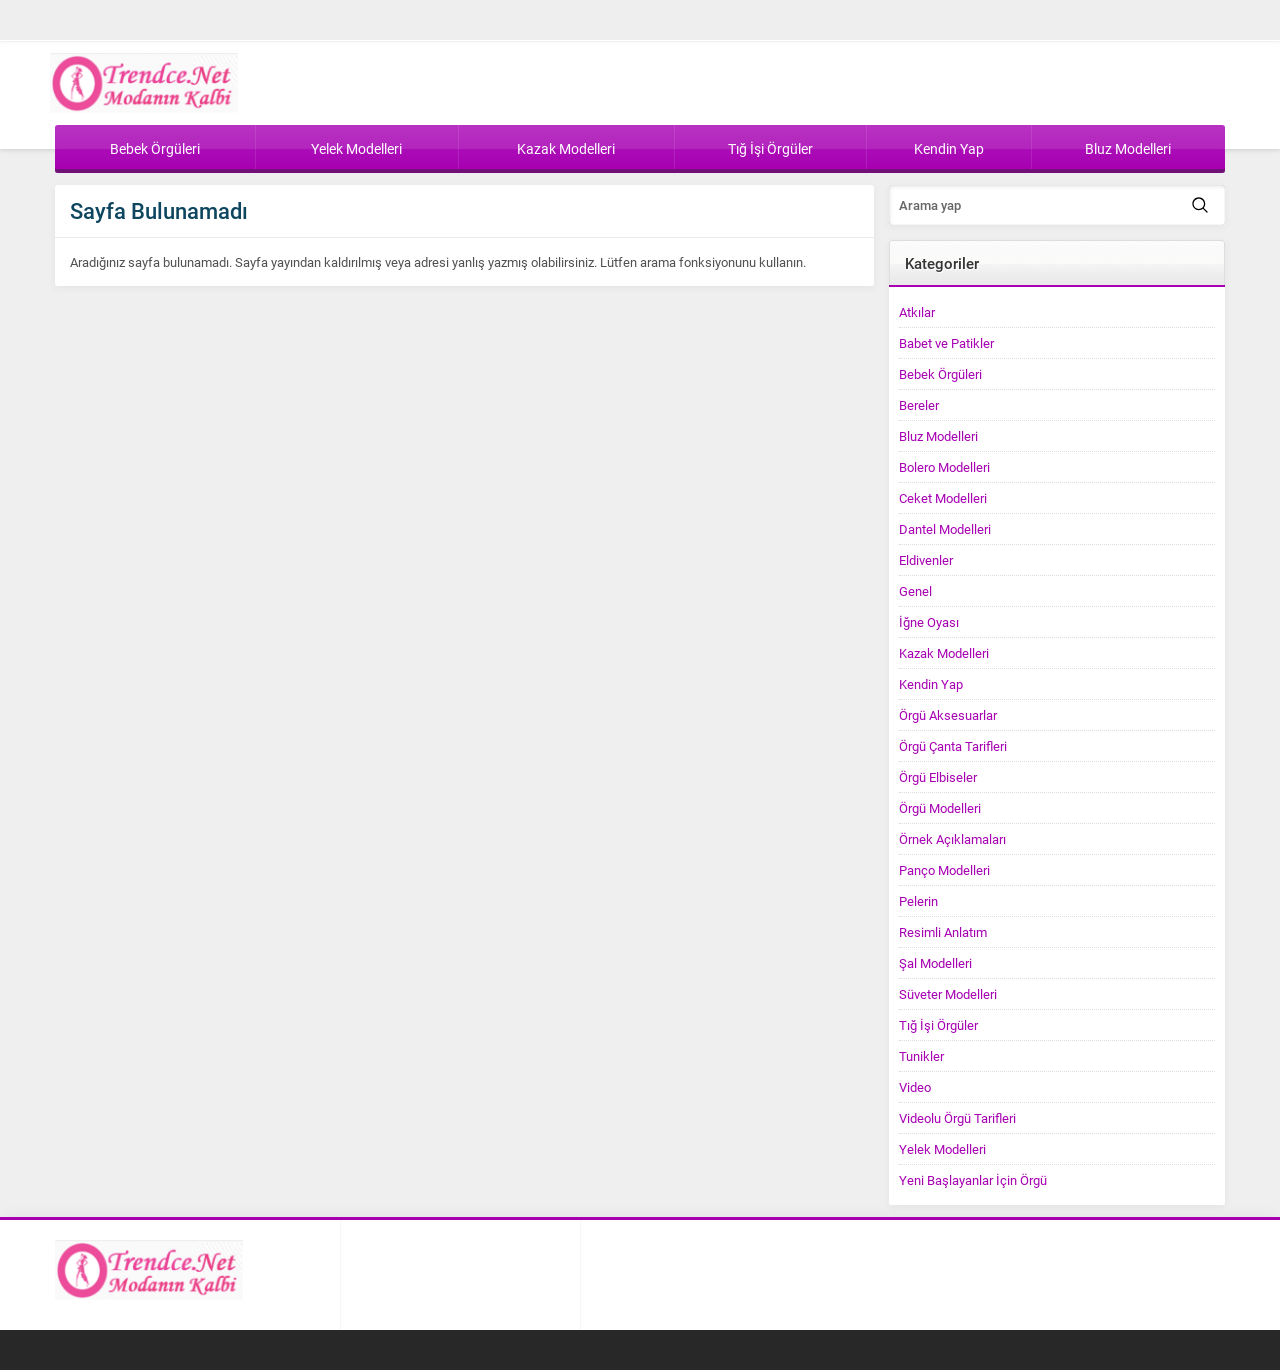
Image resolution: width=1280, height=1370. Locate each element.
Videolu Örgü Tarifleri (957, 1118)
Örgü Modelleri (940, 808)
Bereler (919, 405)
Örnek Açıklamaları (952, 839)
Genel (915, 591)
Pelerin (918, 901)
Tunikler (921, 1056)
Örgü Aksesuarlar (948, 715)
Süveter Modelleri (948, 994)
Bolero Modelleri (944, 467)
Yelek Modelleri (942, 1149)
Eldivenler (926, 560)
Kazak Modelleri (944, 653)
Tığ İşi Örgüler (938, 1025)
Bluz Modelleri (938, 436)
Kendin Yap (931, 684)
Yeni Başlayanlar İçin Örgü (973, 1180)
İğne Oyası (929, 622)
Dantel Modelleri (945, 529)
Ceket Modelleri (943, 498)
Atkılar (917, 312)
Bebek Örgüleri (940, 374)
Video (915, 1087)
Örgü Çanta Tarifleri (953, 746)
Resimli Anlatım (943, 932)
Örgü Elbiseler (938, 777)
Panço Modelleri (944, 870)
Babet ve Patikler (946, 343)
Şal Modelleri (935, 963)
